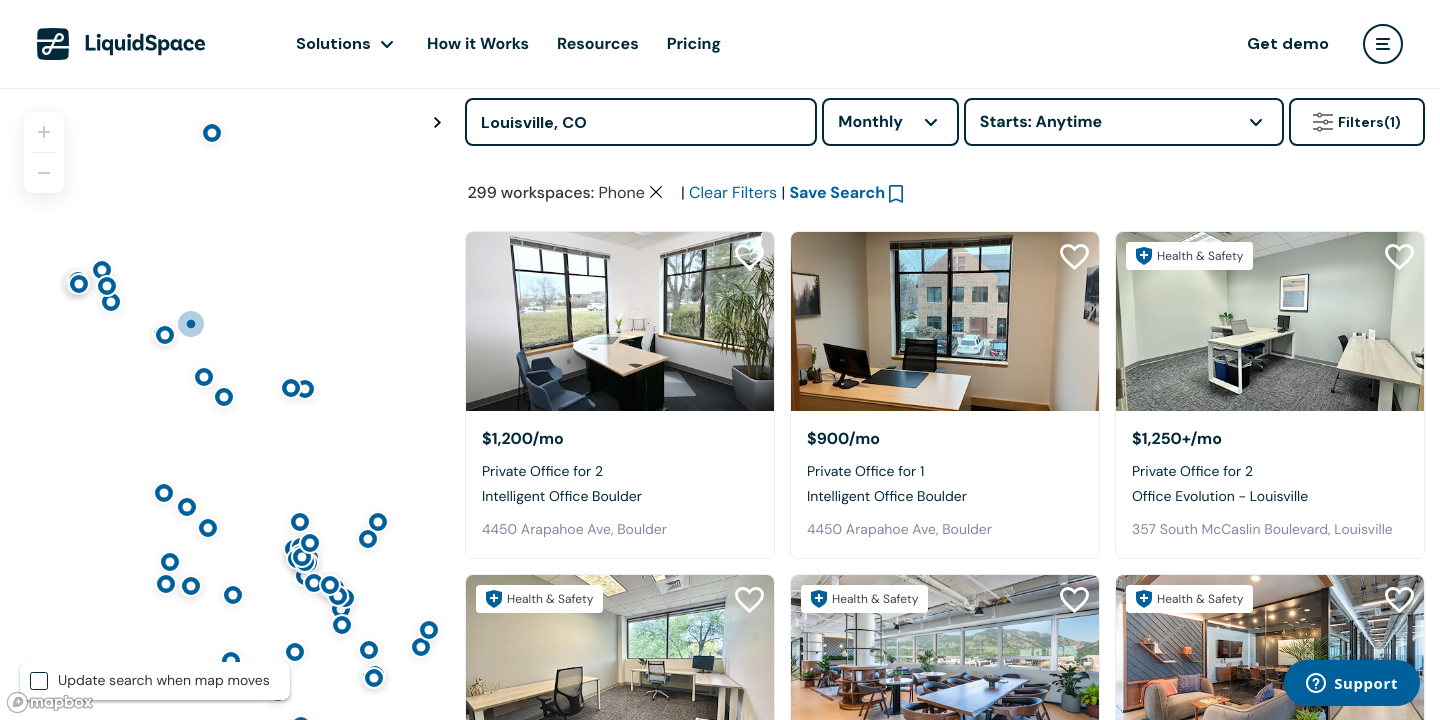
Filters (1357, 122)
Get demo (1288, 43)
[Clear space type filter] (656, 192)
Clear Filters (733, 192)
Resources (598, 43)
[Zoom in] (44, 132)
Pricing (694, 43)
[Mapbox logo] (50, 702)
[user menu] (1383, 44)
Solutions (333, 43)
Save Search (837, 192)
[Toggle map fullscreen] (437, 123)
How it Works (478, 43)
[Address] (641, 122)
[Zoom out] (44, 173)
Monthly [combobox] (870, 121)
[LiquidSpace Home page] (121, 44)
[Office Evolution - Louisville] (1270, 321)
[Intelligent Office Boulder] (620, 321)
